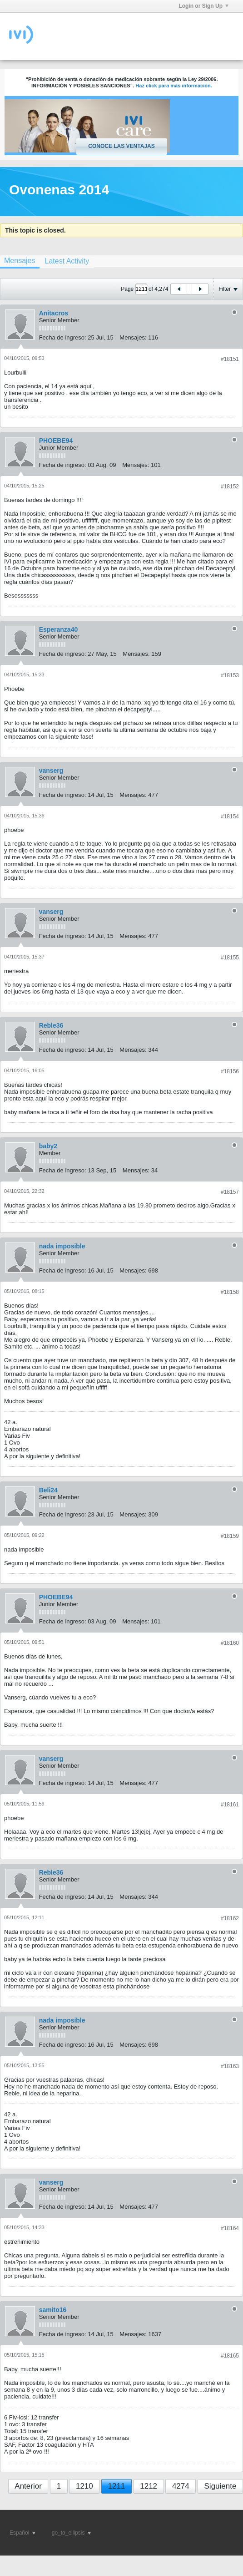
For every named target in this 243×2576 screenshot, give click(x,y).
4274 (180, 2486)
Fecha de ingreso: (62, 337)
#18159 (230, 1536)
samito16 (53, 2309)
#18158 (230, 1292)
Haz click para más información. (173, 85)
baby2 (48, 1146)
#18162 (230, 1918)
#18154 (230, 816)
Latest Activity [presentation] (67, 261)
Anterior (28, 2486)
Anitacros (54, 313)
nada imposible (62, 1246)
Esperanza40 (58, 629)
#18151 (230, 359)
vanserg (51, 770)
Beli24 (48, 1490)
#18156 (230, 1071)
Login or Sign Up (203, 6)
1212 (148, 2486)
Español (22, 2533)
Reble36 (51, 1025)
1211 (116, 2486)
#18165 (230, 2356)
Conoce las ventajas (121, 146)
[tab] (67, 261)
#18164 (230, 2228)
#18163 (230, 2066)
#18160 (230, 1643)
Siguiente (220, 2486)
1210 (84, 2486)
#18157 (230, 1192)
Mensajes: (132, 337)
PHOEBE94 (56, 440)
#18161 (230, 1804)
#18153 (230, 675)
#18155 (230, 957)
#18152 (230, 486)
